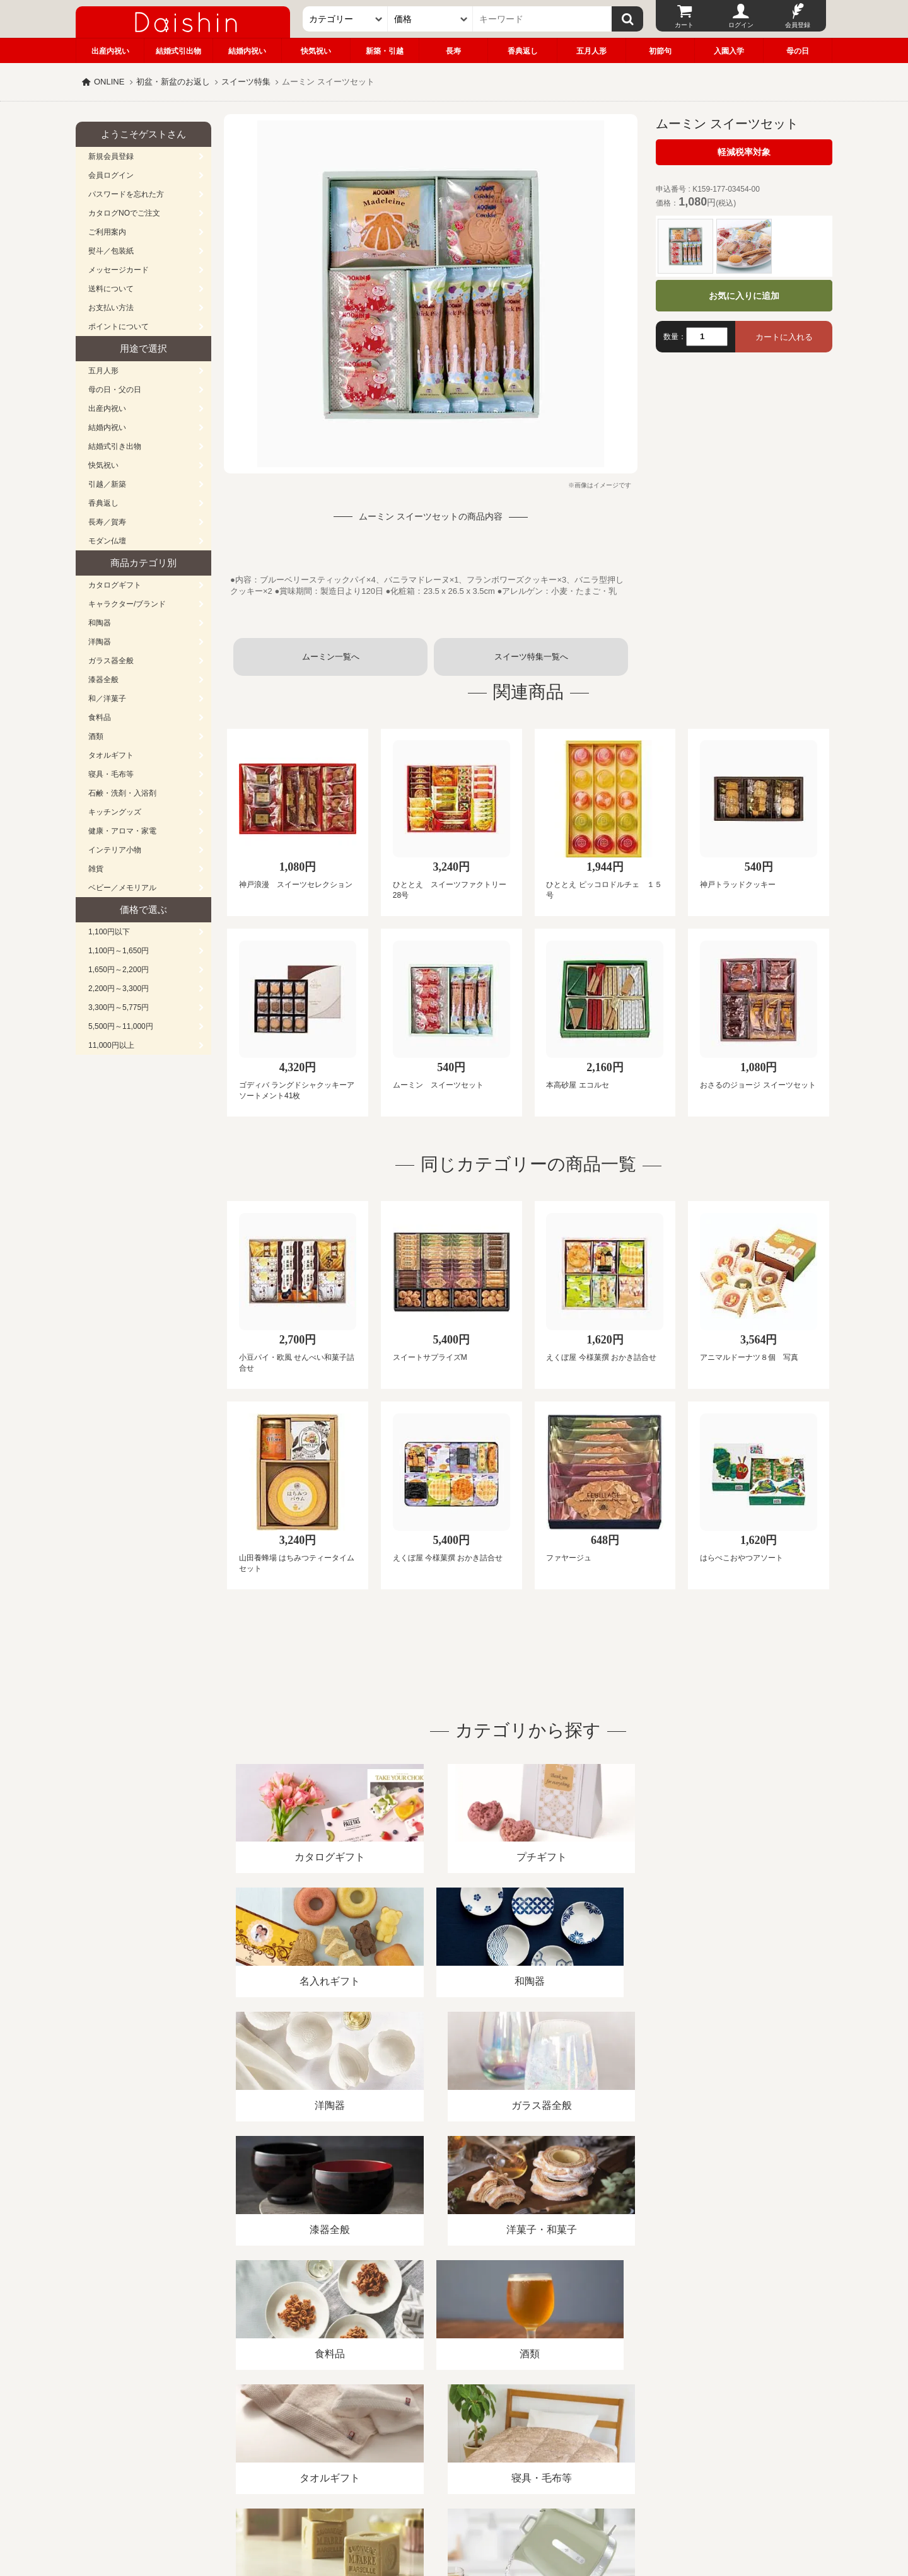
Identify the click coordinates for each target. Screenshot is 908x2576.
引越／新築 (107, 484)
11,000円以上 (111, 1045)
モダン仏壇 (107, 541)
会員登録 (797, 24)
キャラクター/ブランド (127, 604)
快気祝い (316, 51)
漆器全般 (103, 679)
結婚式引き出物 (114, 446)
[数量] (707, 336)
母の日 (797, 51)
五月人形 (591, 51)
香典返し (523, 51)
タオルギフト (111, 755)
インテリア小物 (114, 849)
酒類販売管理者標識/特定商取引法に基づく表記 (299, 2430)
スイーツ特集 (246, 81)
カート (684, 24)
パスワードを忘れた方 (126, 194)
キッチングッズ (114, 812)
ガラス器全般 (111, 660)
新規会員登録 (111, 156)
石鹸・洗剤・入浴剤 (122, 793)
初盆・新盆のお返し (173, 81)
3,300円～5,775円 (118, 1007)
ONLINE (109, 81)
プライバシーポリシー (447, 2430)
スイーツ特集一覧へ (531, 656)
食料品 (99, 717)
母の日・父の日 (114, 389)
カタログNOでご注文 (124, 213)
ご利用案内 (107, 232)
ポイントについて (118, 326)
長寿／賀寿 (107, 522)
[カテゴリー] (345, 19)
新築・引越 (385, 51)
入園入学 (729, 51)
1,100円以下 (109, 931)
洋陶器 (99, 641)
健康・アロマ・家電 (122, 831)
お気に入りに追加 (744, 296)
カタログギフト (114, 585)
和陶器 (99, 622)
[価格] (430, 19)
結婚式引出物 (178, 51)
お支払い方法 (111, 307)
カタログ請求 (532, 2430)
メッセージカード (118, 269)
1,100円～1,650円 (118, 950)
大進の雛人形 (454, 2514)
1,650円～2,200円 (118, 969)
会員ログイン (111, 175)
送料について (111, 288)
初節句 (660, 51)
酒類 (95, 736)
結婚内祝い (247, 51)
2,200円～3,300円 (118, 988)
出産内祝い (110, 51)
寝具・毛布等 (111, 774)
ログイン (741, 24)
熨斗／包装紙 (111, 251)
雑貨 (95, 868)
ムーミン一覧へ (330, 656)
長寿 (453, 51)
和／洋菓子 (107, 698)
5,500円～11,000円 (120, 1026)
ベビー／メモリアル (122, 887)
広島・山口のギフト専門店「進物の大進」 (454, 2498)
